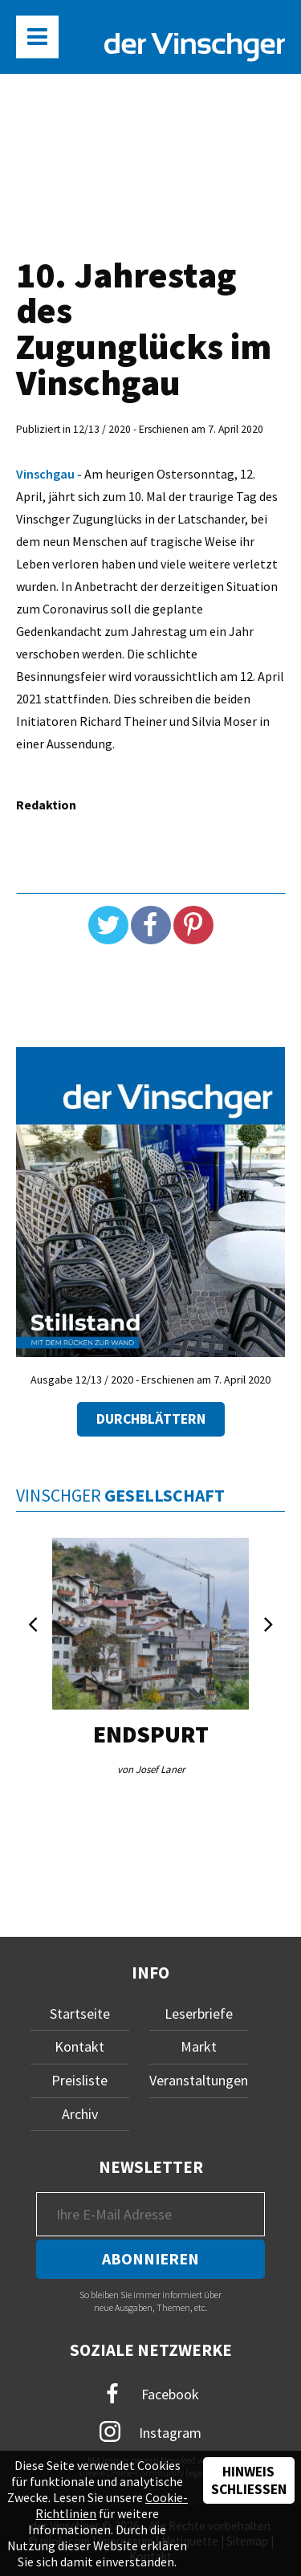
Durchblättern (150, 1419)
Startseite (80, 2013)
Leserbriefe (199, 2013)
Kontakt (79, 2046)
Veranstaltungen (198, 2080)
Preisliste (79, 2080)
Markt (199, 2046)
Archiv (80, 2114)
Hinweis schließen (249, 2480)
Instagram (150, 2431)
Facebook (151, 2394)
